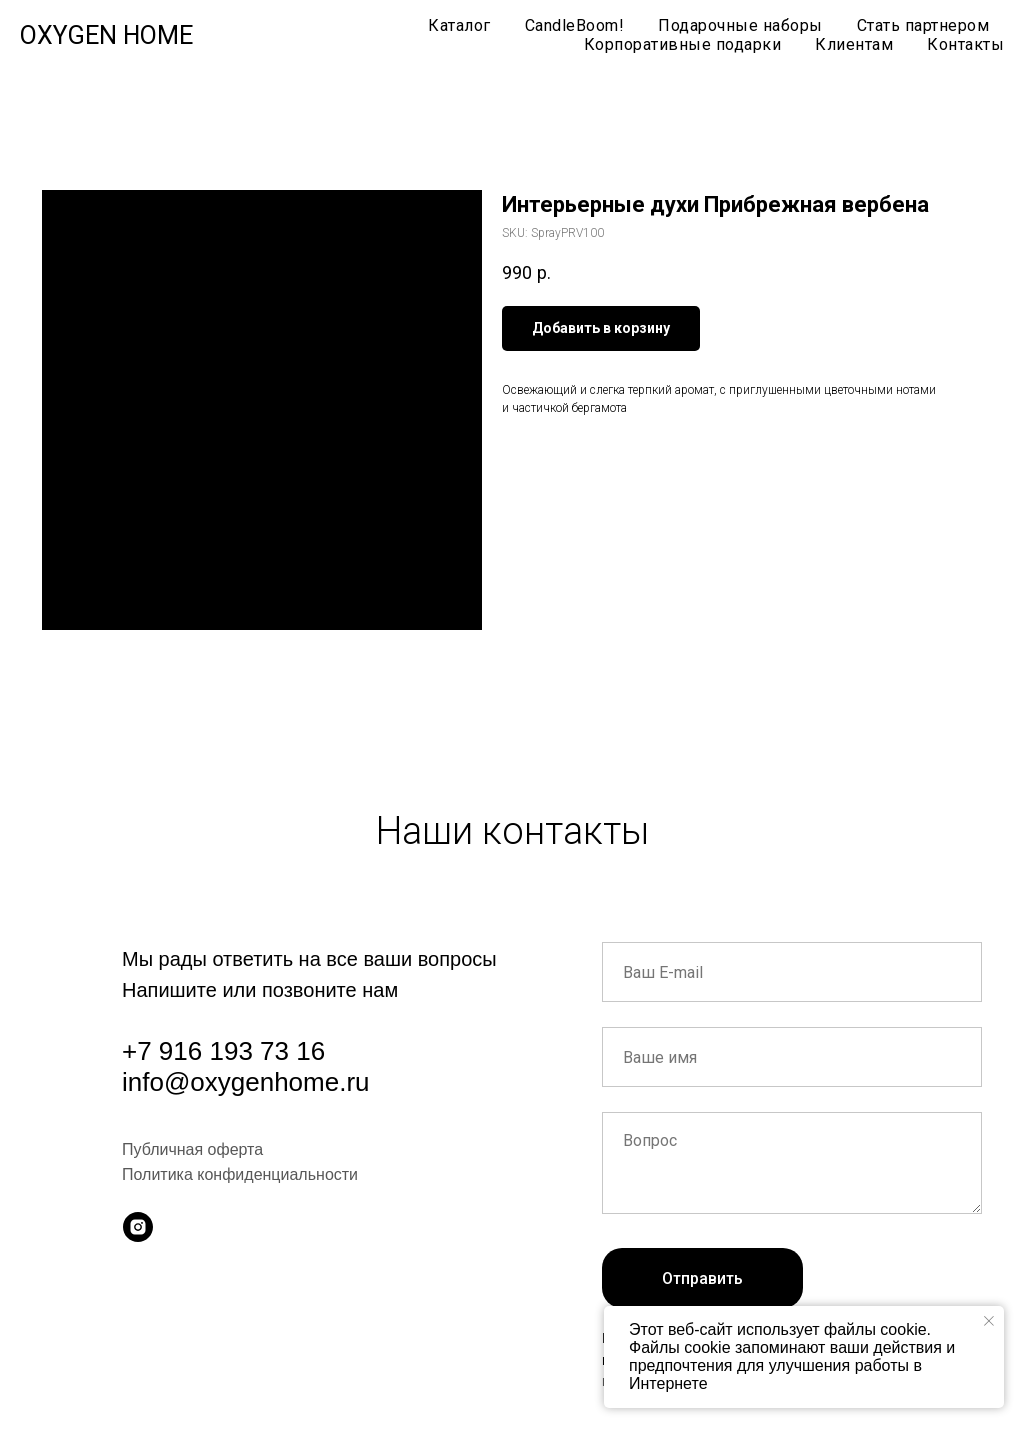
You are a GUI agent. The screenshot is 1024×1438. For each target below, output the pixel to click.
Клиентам (854, 44)
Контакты (965, 44)
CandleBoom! (575, 25)
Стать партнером (923, 25)
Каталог (459, 25)
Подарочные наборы (740, 25)
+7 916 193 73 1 (216, 1051)
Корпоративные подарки (683, 44)
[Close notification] (989, 1321)
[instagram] (138, 1227)
